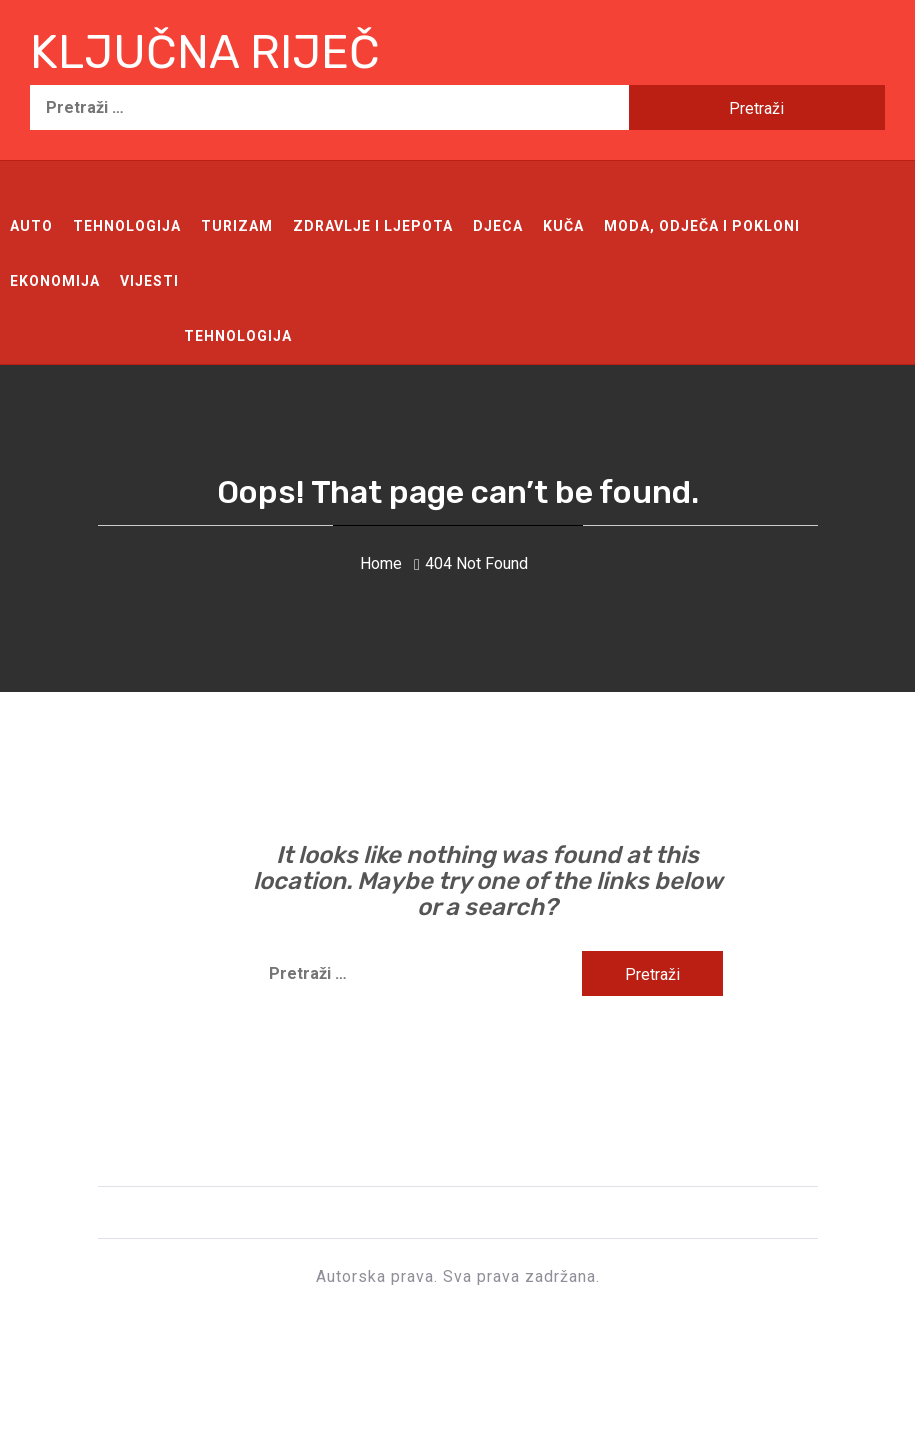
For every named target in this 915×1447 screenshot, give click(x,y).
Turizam (237, 226)
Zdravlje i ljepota (373, 226)
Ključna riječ (205, 52)
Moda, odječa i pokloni (702, 226)
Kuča (563, 226)
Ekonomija (55, 281)
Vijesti (149, 281)
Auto (31, 226)
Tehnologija (127, 226)
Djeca (498, 226)
